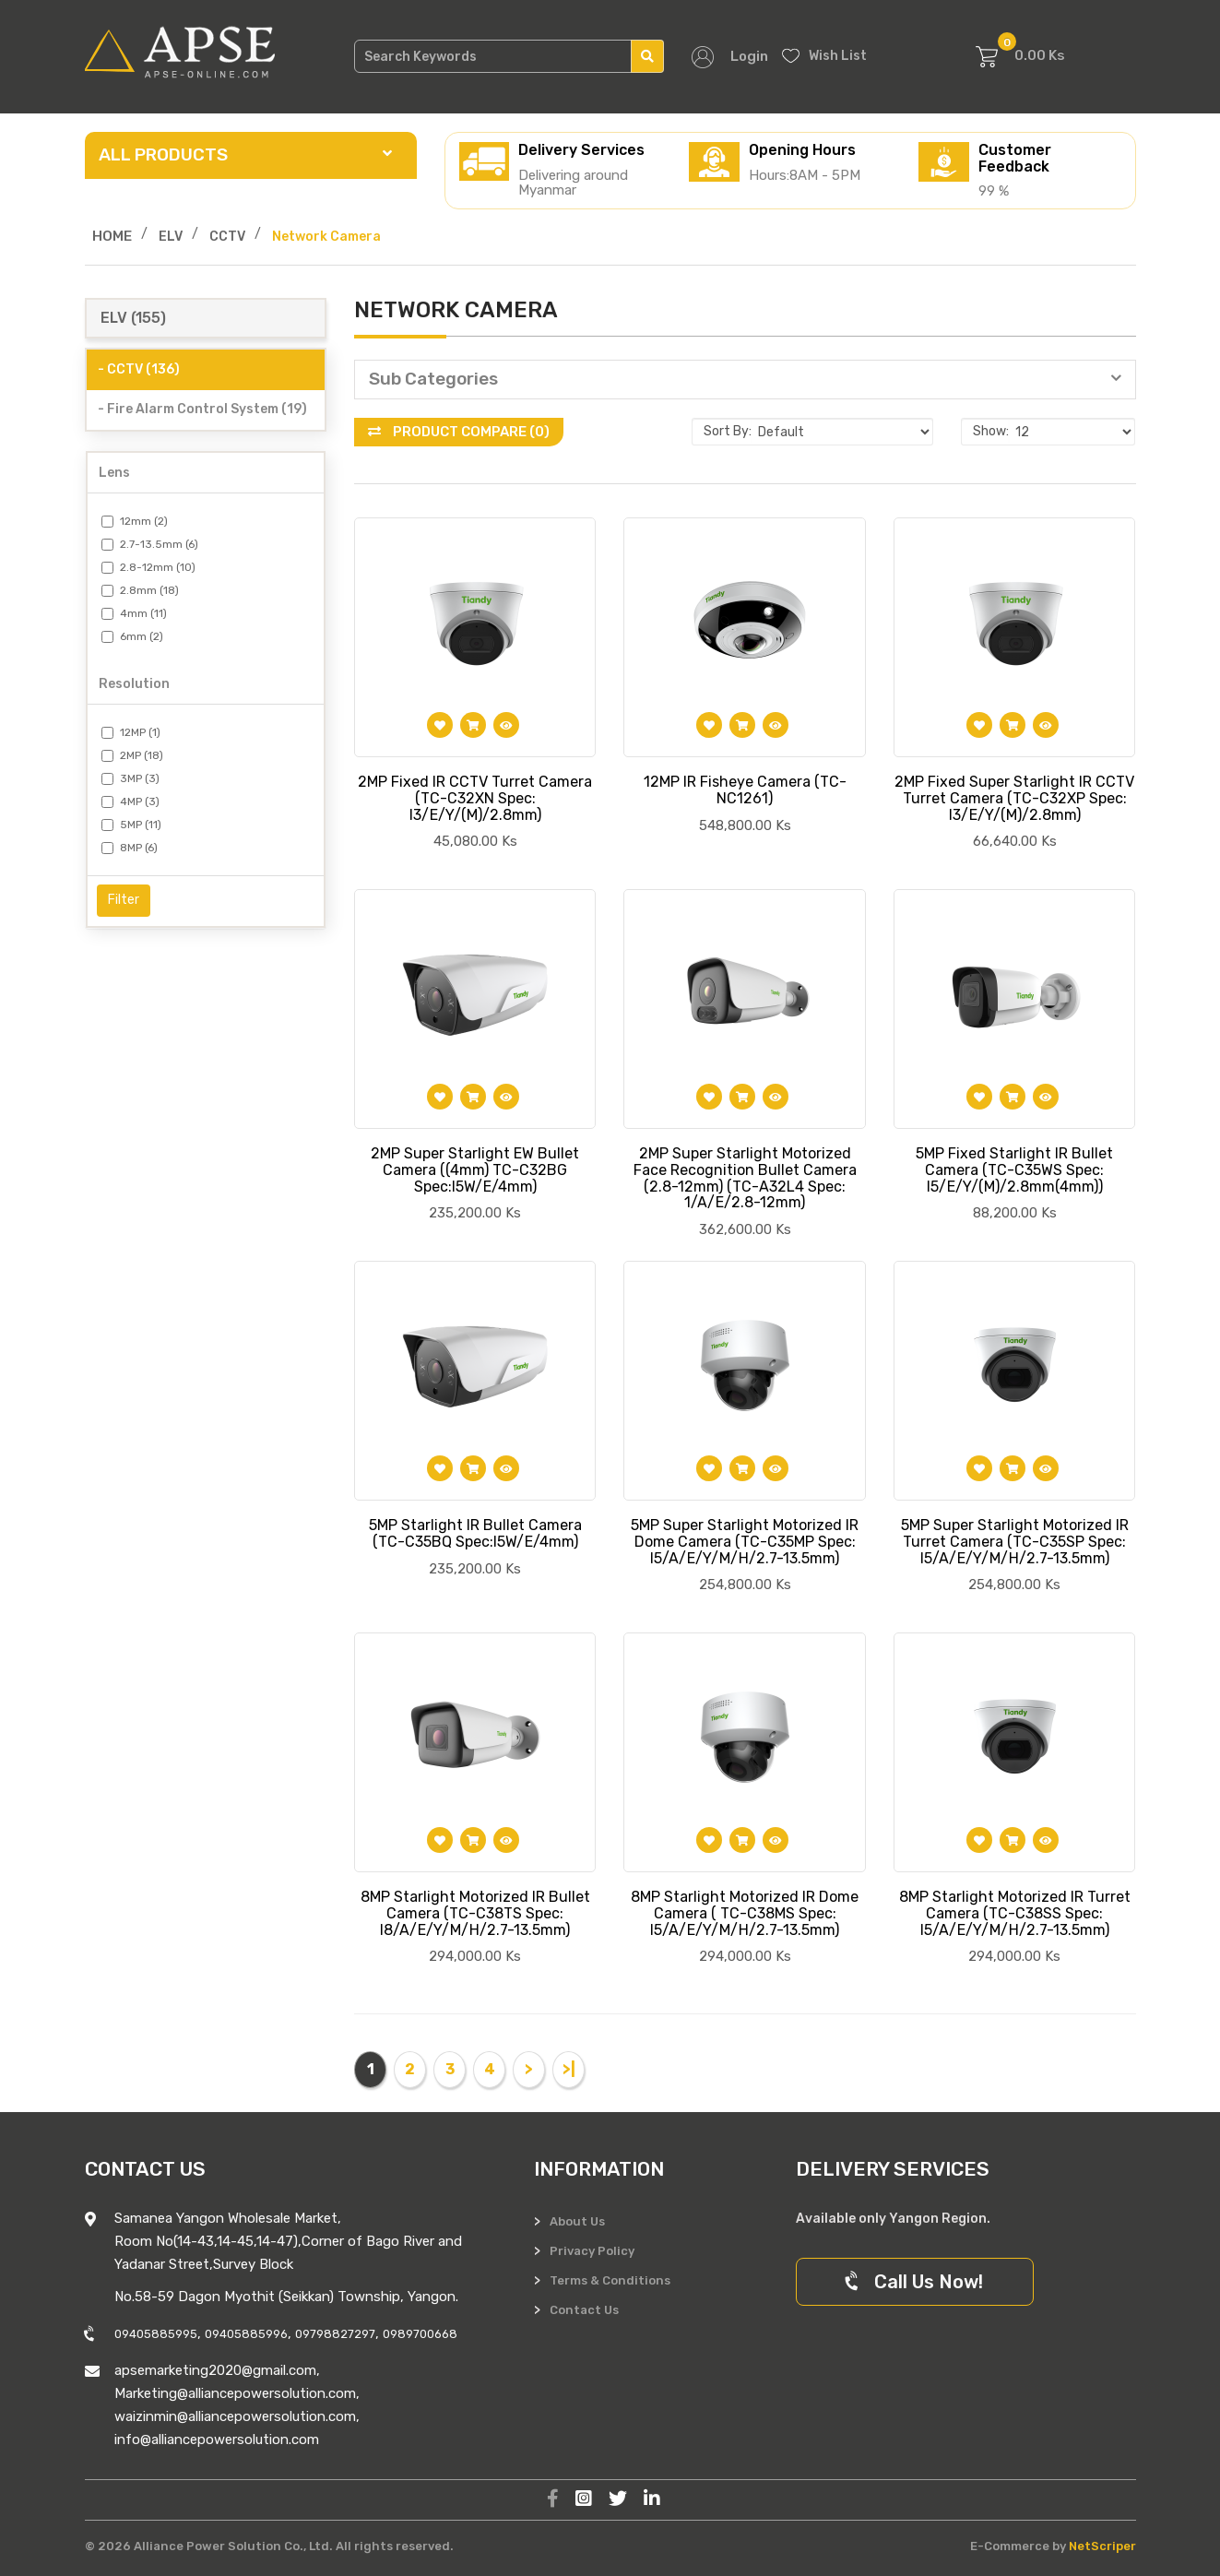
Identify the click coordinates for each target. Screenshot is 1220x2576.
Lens (114, 473)
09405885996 (246, 2334)
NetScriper (1102, 2546)
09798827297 (335, 2334)
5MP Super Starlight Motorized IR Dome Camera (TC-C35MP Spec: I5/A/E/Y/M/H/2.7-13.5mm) (745, 1541)
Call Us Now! (915, 2282)
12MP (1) (130, 732)
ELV (171, 236)
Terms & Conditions (610, 2280)
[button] (745, 379)
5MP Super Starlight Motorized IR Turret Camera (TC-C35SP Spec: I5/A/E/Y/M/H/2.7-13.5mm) (1015, 1541)
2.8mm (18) (140, 590)
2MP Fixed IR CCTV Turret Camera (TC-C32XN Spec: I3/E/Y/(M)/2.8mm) (475, 798)
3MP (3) (130, 778)
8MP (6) (129, 847)
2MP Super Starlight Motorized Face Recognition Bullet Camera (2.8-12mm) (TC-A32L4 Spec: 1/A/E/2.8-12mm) (745, 1178)
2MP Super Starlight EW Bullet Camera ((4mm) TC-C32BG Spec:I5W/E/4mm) (475, 1169)
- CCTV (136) (139, 369)
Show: (991, 431)
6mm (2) (132, 636)
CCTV (227, 236)
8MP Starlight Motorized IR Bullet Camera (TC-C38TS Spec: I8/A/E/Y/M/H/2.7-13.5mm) (475, 1913)
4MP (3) (130, 801)
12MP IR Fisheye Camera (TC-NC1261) (745, 790)
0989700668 (420, 2334)
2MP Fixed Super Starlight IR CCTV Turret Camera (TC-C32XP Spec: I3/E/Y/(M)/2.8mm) (1014, 798)
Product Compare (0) (459, 431)
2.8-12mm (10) (148, 567)
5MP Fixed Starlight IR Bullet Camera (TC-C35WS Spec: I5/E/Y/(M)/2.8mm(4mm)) (1014, 1169)
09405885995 (155, 2334)
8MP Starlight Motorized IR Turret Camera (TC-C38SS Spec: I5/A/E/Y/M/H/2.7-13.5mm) (1015, 1913)
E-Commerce (1009, 2546)
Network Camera (326, 236)
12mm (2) (134, 521)
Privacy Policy (592, 2251)
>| (569, 2069)
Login (749, 56)
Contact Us (584, 2310)
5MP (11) (131, 824)
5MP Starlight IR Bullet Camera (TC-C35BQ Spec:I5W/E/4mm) (475, 1533)
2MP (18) (132, 755)
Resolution (134, 684)
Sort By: (728, 431)
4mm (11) (134, 613)
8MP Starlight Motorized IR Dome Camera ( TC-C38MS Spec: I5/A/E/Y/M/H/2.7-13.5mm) (745, 1913)
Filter (123, 900)
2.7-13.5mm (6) (149, 544)
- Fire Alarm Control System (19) (202, 409)
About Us (577, 2221)
